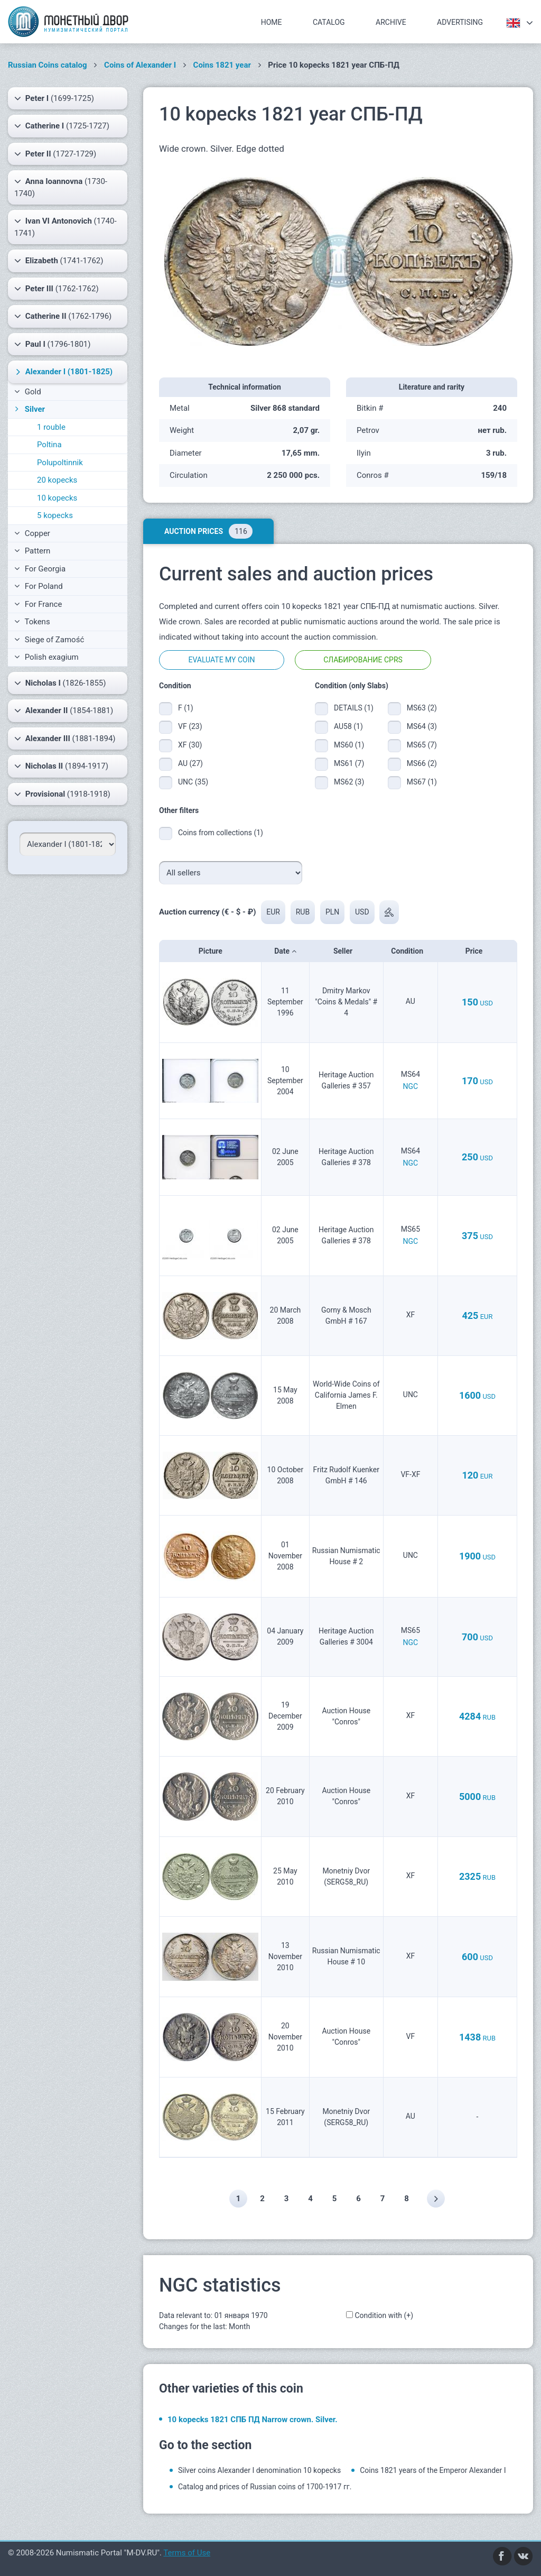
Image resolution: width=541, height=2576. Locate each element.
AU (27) (190, 763)
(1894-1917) (61, 766)
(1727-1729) (55, 154)
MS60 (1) (349, 745)
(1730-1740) (60, 187)
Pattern (32, 551)
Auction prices (208, 531)
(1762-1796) (62, 316)
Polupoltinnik (60, 462)
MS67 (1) (422, 782)
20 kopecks (57, 480)
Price (477, 951)
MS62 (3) (349, 782)
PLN (332, 912)
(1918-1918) (62, 794)
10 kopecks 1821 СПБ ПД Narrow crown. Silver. (252, 2419)
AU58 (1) (348, 726)
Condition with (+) (384, 2315)
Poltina (49, 444)
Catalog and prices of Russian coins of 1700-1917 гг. (264, 2486)
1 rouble (51, 427)
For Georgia (40, 569)
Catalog (329, 22)
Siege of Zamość (49, 639)
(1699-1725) (54, 98)
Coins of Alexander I (140, 65)
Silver (29, 409)
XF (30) (190, 745)
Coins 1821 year (222, 65)
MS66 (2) (422, 763)
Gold (27, 391)
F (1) (185, 708)
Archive (391, 22)
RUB (303, 912)
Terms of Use (186, 2552)
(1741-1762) (58, 260)
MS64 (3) (422, 726)
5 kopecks (55, 515)
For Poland (38, 586)
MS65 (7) (422, 745)
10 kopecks (57, 498)
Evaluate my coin (221, 659)
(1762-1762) (56, 288)
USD (362, 912)
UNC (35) (193, 782)
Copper (32, 533)
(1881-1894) (65, 738)
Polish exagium (46, 657)
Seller (346, 951)
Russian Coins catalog (47, 65)
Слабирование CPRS (363, 659)
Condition (410, 951)
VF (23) (190, 726)
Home (271, 22)
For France (38, 604)
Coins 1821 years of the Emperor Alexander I (433, 2470)
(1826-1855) (60, 683)
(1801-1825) (63, 371)
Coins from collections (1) (220, 832)
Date (285, 951)
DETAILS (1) (353, 708)
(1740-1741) (65, 226)
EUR (273, 912)
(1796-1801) (52, 344)
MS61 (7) (349, 763)
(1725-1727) (61, 126)
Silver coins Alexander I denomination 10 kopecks (259, 2470)
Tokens (32, 621)
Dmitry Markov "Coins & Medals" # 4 (346, 1001)
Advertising (460, 22)
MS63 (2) (422, 708)
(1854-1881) (63, 710)
